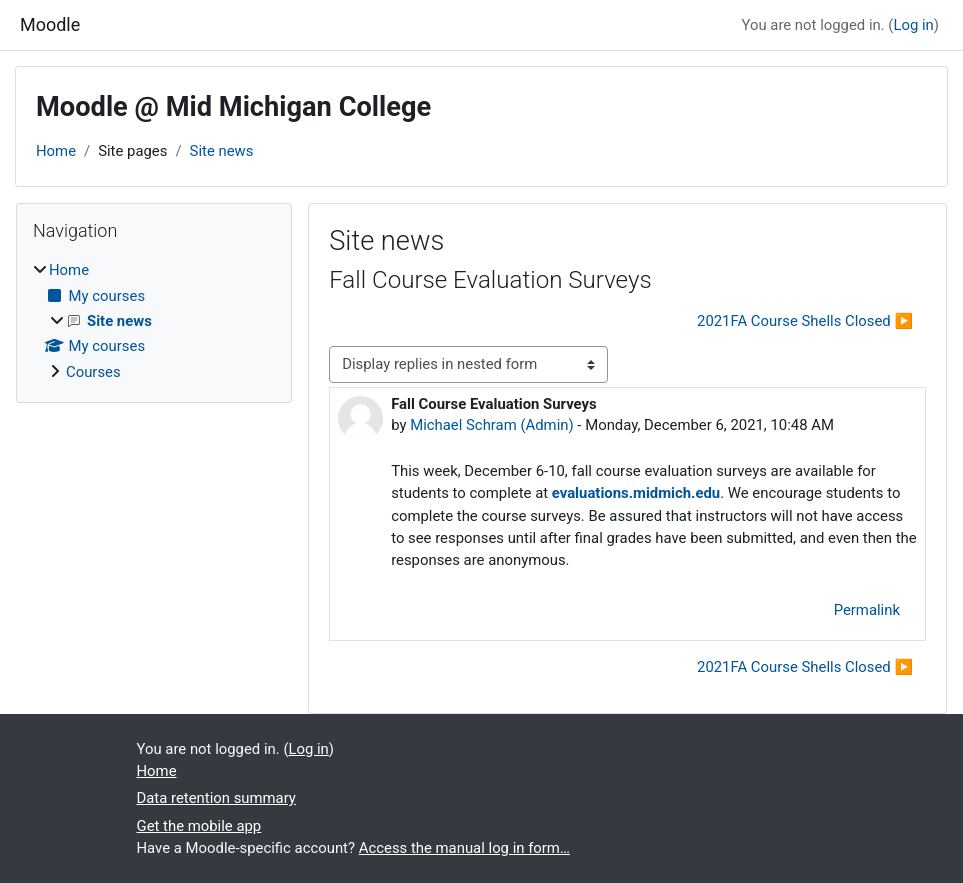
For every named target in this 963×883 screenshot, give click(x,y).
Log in (913, 25)
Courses (93, 372)
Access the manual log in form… (464, 848)
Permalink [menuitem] (867, 610)
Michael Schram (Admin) (492, 425)
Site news (222, 151)
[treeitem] (154, 321)
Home (56, 151)
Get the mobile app (199, 826)
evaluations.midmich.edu (636, 493)
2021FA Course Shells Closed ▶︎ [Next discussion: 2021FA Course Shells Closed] (805, 321)
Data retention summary (216, 798)
